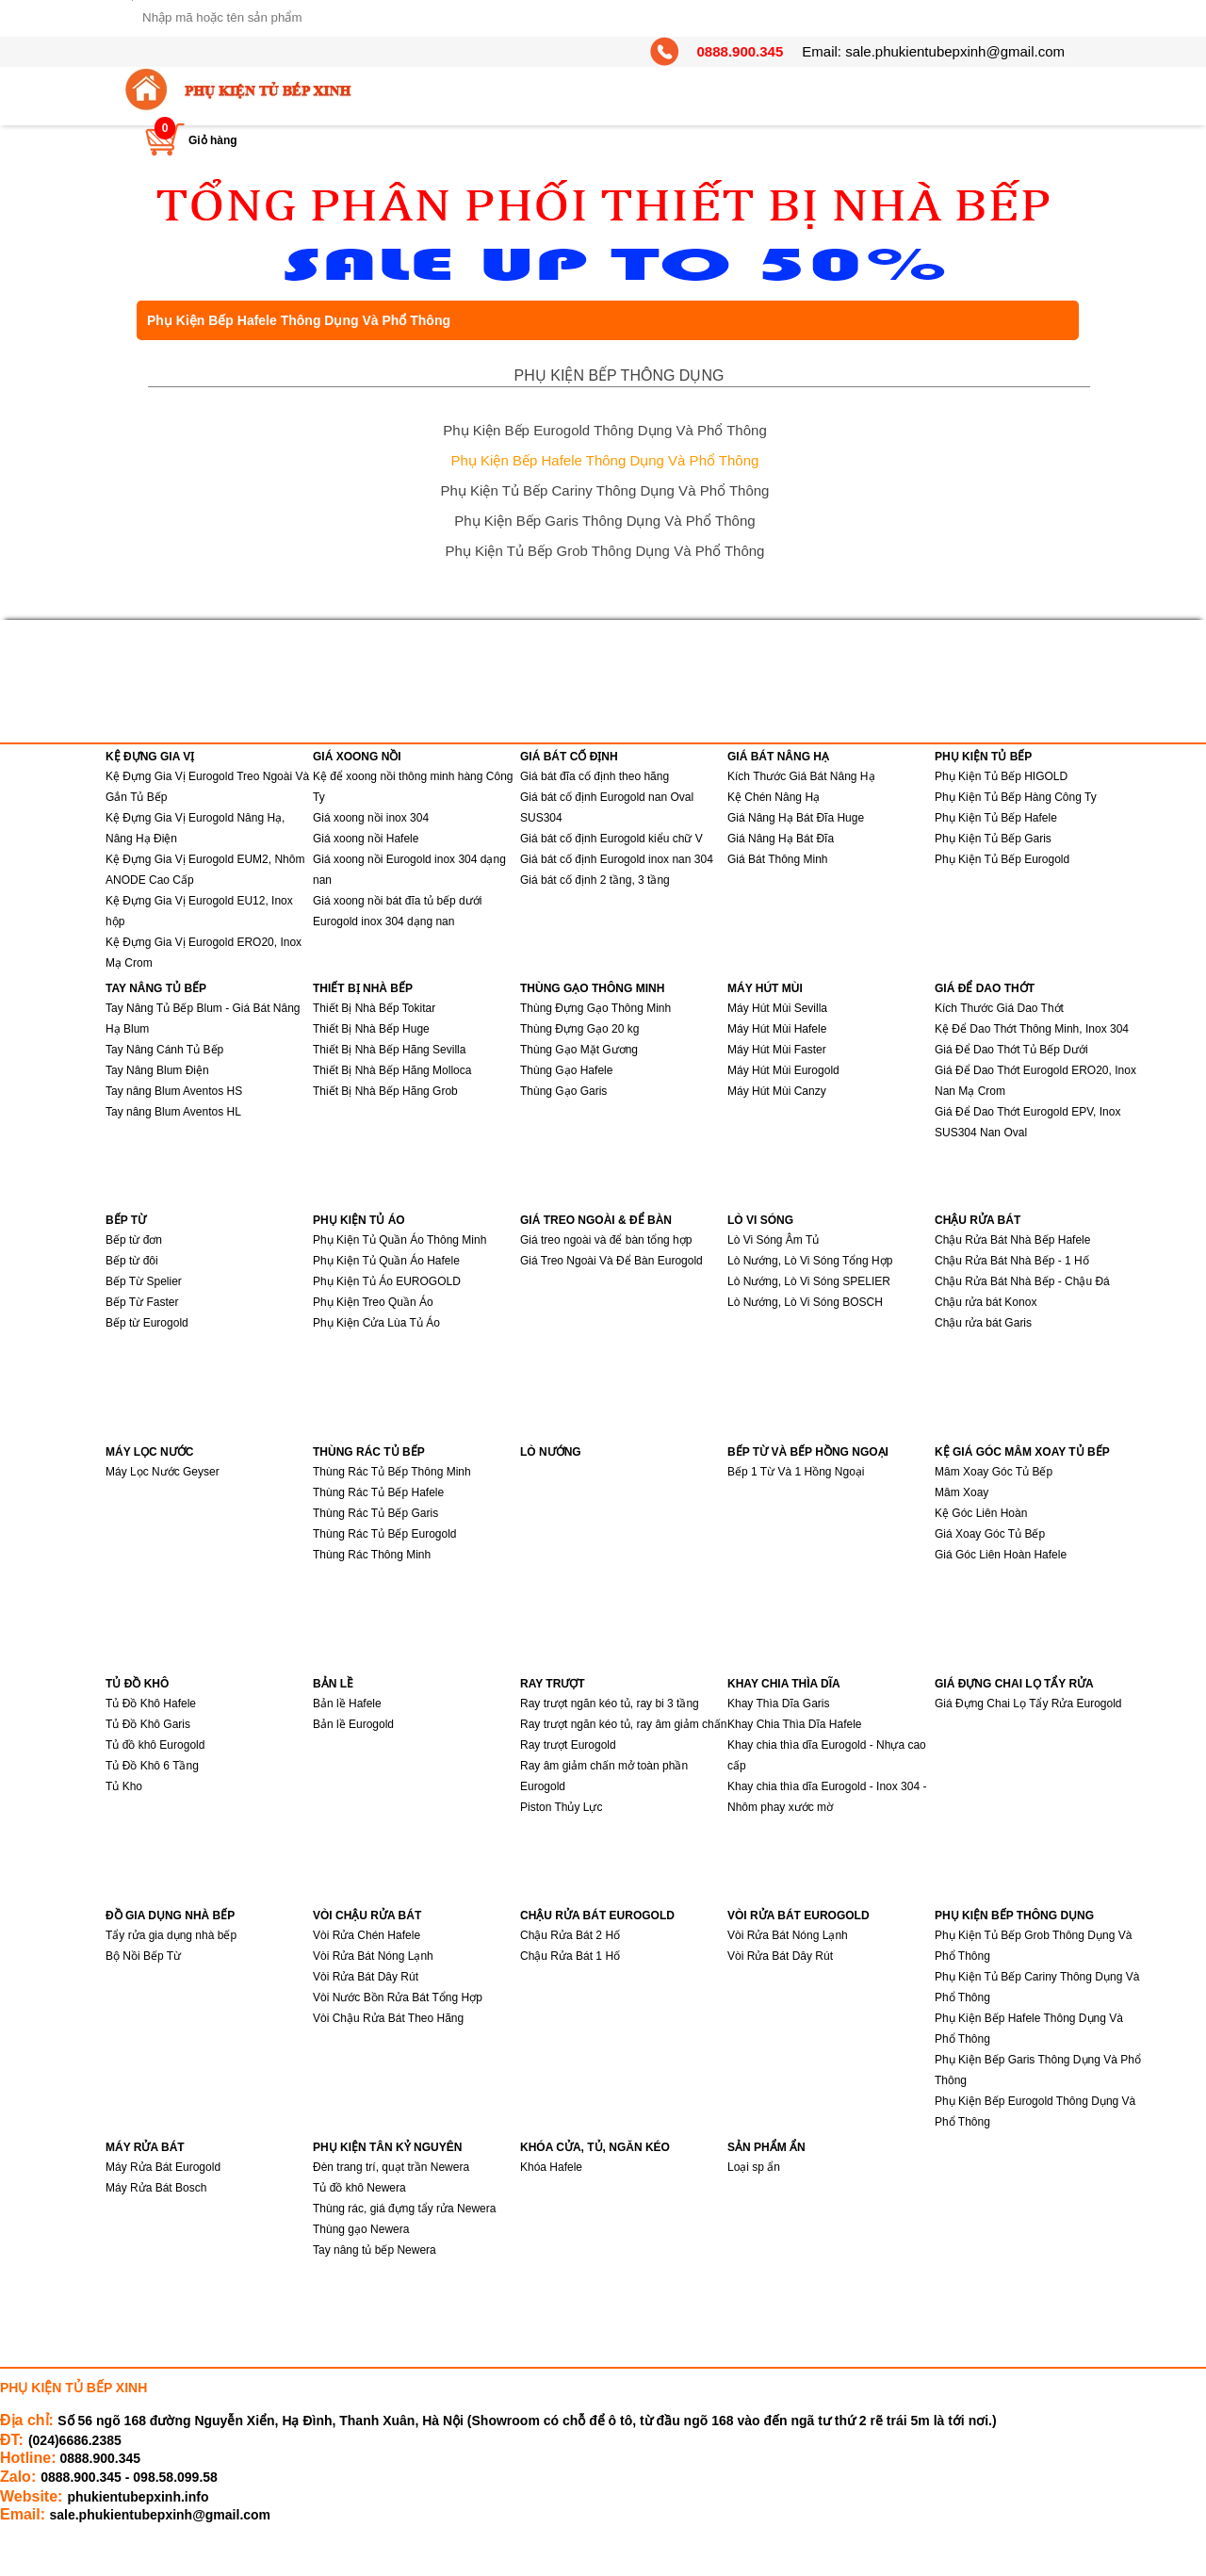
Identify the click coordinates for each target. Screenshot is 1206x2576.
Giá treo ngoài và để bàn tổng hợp (606, 1240)
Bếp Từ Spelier (144, 1281)
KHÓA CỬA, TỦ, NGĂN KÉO (595, 2147)
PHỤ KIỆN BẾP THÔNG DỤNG (619, 375)
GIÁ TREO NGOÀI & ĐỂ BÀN (596, 1220)
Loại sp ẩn (753, 2167)
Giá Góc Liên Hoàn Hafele (1001, 1554)
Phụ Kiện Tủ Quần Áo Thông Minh (399, 1240)
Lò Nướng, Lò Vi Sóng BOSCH (805, 1302)
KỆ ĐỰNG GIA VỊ (150, 756)
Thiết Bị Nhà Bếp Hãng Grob (385, 1091)
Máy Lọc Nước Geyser (163, 1471)
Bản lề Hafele (347, 1703)
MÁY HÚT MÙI (765, 988)
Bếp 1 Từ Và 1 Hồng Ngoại (796, 1471)
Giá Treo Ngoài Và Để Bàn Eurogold (611, 1260)
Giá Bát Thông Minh (777, 859)
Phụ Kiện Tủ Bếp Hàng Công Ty (1016, 797)
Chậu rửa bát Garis (983, 1322)
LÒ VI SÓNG (760, 1220)
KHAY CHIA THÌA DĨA (783, 1683)
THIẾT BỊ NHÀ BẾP (363, 988)
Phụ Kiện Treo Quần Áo (373, 1302)
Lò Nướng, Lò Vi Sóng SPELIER (808, 1281)
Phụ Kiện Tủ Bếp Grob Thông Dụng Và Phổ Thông (605, 551)
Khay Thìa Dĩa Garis (778, 1703)
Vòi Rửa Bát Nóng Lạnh (373, 1956)
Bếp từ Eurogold (147, 1322)
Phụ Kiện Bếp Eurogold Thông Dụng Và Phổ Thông (605, 430)
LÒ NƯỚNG (550, 1452)
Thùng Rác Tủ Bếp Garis (375, 1513)
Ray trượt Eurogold (568, 1745)
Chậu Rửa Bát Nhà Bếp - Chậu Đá (1022, 1281)
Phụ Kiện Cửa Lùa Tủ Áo (376, 1322)
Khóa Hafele (551, 2167)
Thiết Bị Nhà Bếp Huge (371, 1028)
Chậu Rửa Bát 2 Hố (570, 1935)
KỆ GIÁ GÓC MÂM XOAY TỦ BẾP (1022, 1452)
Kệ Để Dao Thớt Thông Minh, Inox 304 (1032, 1028)
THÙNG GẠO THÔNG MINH (592, 988)
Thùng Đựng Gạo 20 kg (579, 1028)
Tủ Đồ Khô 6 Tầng (152, 1765)
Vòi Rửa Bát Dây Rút (365, 1976)
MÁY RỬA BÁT (145, 2147)
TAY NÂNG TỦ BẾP (156, 988)
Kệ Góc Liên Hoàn (981, 1513)
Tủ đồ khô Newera (359, 2187)
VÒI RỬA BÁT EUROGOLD (798, 1915)
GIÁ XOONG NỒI (357, 756)
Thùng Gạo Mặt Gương (579, 1049)
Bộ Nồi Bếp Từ (143, 1956)
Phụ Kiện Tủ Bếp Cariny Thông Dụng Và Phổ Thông (605, 490)
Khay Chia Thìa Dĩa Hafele (794, 1724)
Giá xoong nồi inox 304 (371, 817)
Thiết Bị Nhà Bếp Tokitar (374, 1008)
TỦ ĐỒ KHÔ (137, 1683)
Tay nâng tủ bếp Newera (374, 2250)
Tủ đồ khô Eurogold (155, 1745)
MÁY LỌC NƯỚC (149, 1452)
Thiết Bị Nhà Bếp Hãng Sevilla (389, 1049)
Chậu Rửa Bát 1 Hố (570, 1956)
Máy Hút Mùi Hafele (776, 1028)
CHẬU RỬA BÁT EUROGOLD (597, 1915)
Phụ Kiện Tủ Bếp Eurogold (1002, 859)
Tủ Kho (124, 1786)
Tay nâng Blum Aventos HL (173, 1111)
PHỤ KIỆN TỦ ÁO (359, 1220)
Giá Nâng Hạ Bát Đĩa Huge (795, 817)
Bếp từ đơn (134, 1240)
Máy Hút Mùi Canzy (776, 1091)
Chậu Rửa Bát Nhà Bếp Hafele (1012, 1240)
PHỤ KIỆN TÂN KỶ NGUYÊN (387, 2147)
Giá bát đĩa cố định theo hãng (594, 776)
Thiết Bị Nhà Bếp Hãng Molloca (392, 1070)
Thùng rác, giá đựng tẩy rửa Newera (404, 2208)
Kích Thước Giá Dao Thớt (999, 1008)
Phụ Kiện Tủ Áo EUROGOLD (387, 1281)
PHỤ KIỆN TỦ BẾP (983, 756)
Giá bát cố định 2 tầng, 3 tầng (595, 880)
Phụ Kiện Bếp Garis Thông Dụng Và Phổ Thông (604, 521)
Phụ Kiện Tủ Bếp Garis (993, 838)
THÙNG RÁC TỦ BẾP (369, 1452)
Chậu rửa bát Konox (985, 1302)
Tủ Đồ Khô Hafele (151, 1703)
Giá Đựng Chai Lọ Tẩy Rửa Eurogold (1028, 1703)
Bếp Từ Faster (142, 1302)
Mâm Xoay (961, 1492)
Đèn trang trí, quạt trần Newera (391, 2167)
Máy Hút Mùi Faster (776, 1049)
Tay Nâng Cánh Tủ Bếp (164, 1049)
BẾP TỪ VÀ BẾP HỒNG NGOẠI (807, 1452)
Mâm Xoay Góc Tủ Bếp (993, 1471)
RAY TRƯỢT (552, 1683)
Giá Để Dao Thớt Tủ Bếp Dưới (1011, 1049)
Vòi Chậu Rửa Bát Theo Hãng (388, 2018)
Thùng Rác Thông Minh (372, 1554)
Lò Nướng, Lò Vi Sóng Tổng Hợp (809, 1260)
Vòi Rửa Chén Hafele (366, 1935)
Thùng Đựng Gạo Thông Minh (595, 1008)
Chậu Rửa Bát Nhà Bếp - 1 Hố (1012, 1260)
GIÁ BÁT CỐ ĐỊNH (569, 756)
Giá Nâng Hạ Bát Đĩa (780, 838)
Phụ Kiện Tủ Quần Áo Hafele (386, 1260)
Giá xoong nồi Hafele (365, 838)
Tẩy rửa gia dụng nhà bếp (171, 1935)
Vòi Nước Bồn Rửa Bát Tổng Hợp (397, 1997)
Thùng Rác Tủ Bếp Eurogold (385, 1534)
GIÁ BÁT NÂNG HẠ (778, 756)
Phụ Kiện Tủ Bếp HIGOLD (1001, 776)
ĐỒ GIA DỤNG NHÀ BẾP (170, 1915)
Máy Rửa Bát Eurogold (163, 2167)
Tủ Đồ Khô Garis (148, 1724)
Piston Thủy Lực (561, 1807)
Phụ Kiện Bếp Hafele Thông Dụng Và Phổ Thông (605, 460)
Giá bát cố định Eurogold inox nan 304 (616, 859)
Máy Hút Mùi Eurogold (783, 1070)
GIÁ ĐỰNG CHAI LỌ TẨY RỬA (1014, 1683)
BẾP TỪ (126, 1220)
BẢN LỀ (333, 1683)
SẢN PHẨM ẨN (766, 2147)
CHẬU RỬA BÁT (977, 1220)
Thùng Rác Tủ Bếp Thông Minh (392, 1471)
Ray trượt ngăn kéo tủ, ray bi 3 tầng (609, 1703)
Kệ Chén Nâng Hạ (773, 797)
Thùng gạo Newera (361, 2229)
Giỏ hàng (212, 140)
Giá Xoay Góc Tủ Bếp (990, 1534)
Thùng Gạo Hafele (566, 1070)
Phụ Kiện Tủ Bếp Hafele (996, 817)
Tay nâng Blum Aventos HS (174, 1091)
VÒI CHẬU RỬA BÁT (367, 1915)
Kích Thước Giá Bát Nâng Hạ (801, 776)
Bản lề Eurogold (353, 1724)
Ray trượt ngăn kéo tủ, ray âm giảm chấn (623, 1724)
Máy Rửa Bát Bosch (156, 2187)
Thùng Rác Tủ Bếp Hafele (378, 1492)
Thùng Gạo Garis (563, 1091)
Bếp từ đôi (132, 1260)
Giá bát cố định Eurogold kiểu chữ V (611, 838)
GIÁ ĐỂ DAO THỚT (985, 988)
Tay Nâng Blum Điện (157, 1070)
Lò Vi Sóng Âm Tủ (773, 1240)
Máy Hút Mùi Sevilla (777, 1008)
